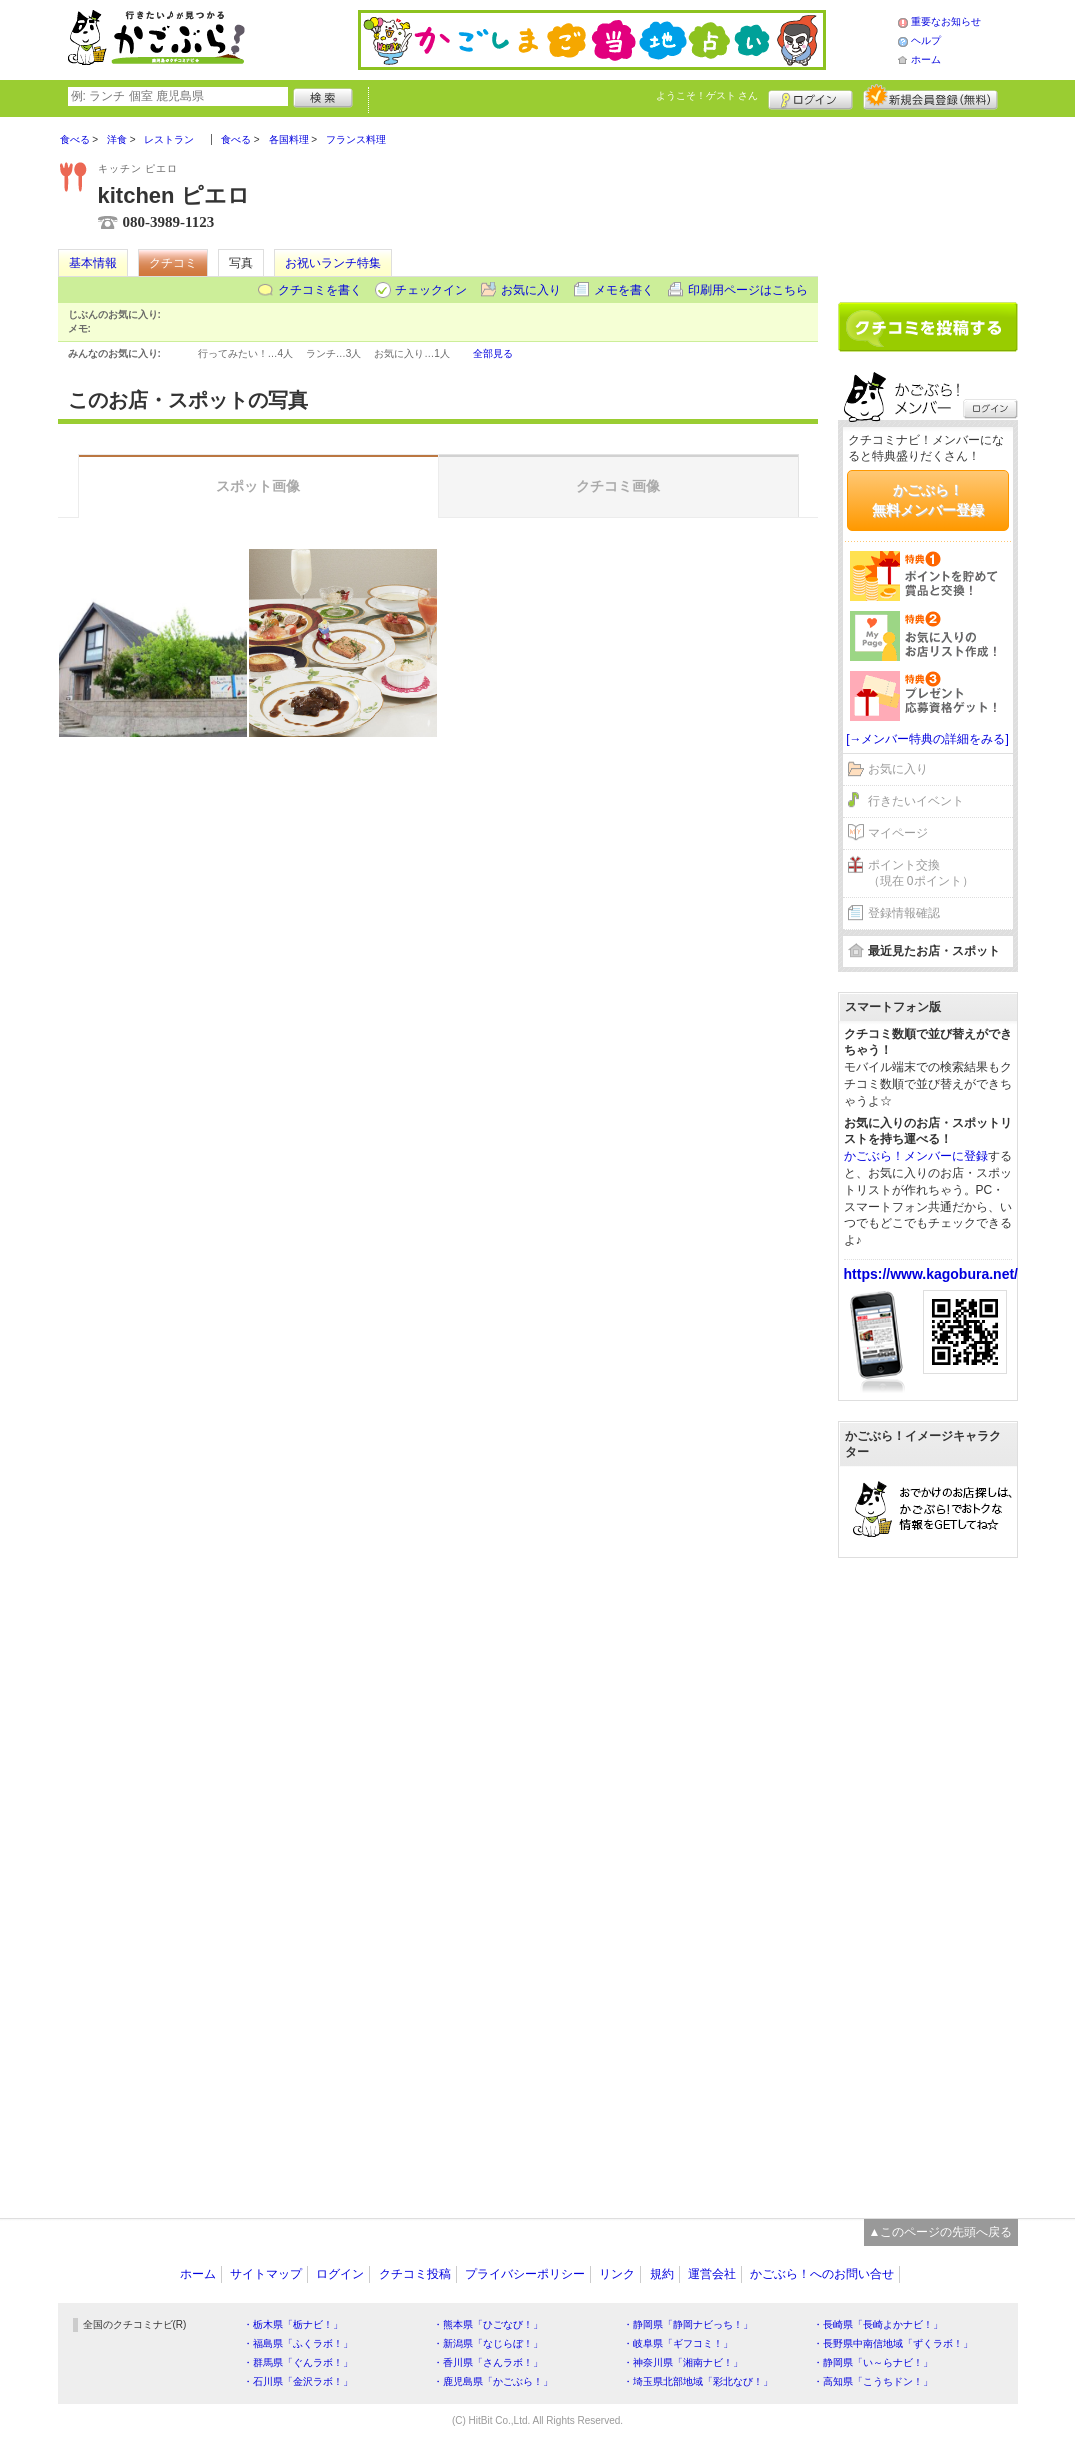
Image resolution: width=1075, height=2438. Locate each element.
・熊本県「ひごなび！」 (488, 2324)
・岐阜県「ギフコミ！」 (678, 2343)
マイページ (898, 833)
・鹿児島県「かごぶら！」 (493, 2381)
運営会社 (712, 2274)
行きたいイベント (916, 801)
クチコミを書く (320, 290)
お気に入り (531, 290)
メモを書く (624, 290)
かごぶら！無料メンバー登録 (928, 500)
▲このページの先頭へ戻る (941, 2232)
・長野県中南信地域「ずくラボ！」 (893, 2343)
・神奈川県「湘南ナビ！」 (683, 2362)
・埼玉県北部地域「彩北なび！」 (698, 2381)
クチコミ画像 (618, 486)
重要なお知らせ (946, 21)
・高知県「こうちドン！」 (873, 2381)
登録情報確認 (904, 913)
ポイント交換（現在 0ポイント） (921, 873)
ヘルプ (926, 40)
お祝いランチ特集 (333, 263)
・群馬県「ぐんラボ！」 (298, 2362)
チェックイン (431, 290)
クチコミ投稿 (415, 2274)
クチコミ (173, 263)
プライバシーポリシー (525, 2274)
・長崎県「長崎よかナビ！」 (878, 2324)
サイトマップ (266, 2274)
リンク (617, 2274)
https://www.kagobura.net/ (931, 1274)
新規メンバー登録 (930, 97)
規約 (662, 2274)
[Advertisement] (928, 202)
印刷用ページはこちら (748, 290)
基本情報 (93, 263)
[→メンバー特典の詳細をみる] (927, 739)
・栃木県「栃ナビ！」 (293, 2324)
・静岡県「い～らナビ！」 (873, 2362)
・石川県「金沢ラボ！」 (298, 2381)
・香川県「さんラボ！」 (488, 2362)
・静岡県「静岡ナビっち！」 (688, 2324)
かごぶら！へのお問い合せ (822, 2274)
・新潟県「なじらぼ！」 (488, 2343)
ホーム (926, 59)
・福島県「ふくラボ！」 (298, 2343)
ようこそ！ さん (707, 95)
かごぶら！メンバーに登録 (916, 1156)
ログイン (810, 97)
